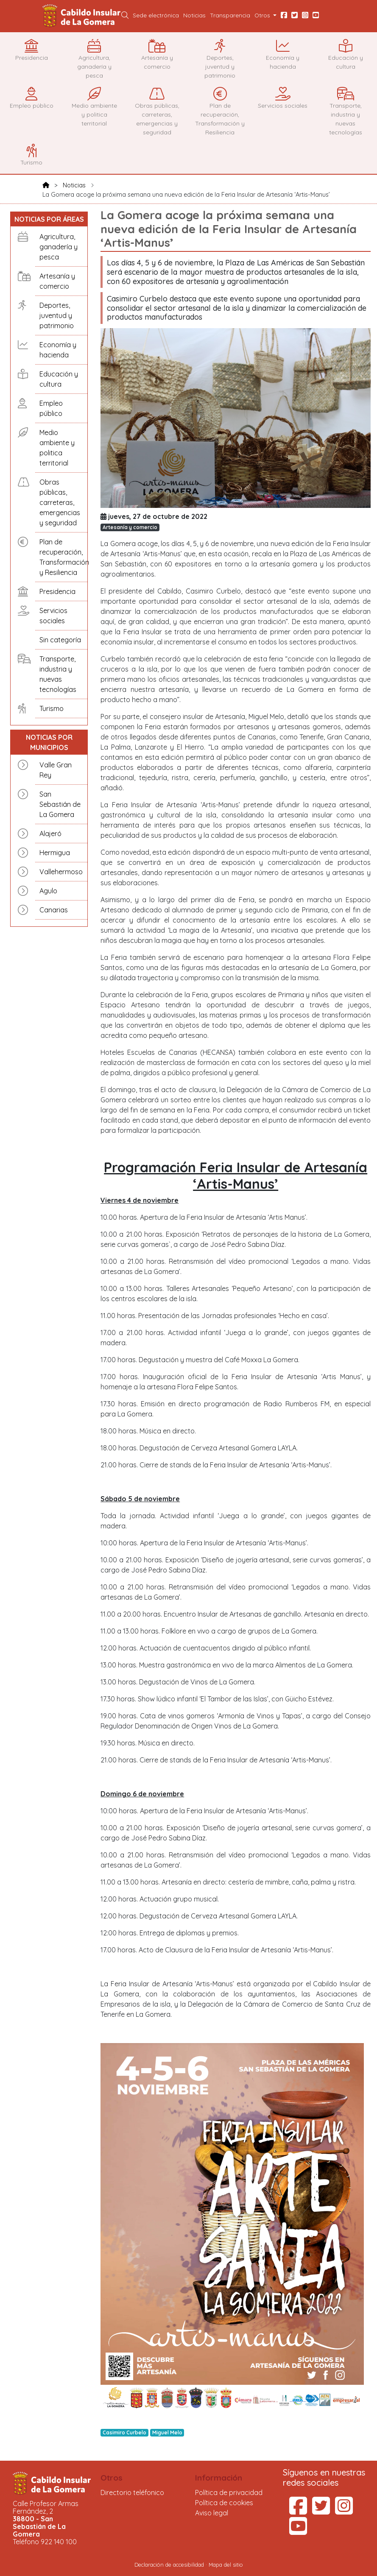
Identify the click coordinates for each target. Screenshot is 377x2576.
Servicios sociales (53, 615)
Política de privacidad (229, 2492)
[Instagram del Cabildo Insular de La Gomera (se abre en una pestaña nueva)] (344, 2510)
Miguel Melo (167, 2432)
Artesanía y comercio (57, 281)
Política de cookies (224, 2502)
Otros (112, 2478)
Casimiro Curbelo (124, 2432)
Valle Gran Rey (55, 770)
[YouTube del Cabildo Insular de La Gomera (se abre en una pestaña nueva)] (298, 2531)
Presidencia (57, 591)
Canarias (53, 910)
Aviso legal (211, 2513)
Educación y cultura (58, 379)
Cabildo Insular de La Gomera (82, 16)
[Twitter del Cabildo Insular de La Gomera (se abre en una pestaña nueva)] (321, 2510)
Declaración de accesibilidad (169, 2564)
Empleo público (51, 408)
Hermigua (54, 852)
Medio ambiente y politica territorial (57, 447)
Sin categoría (60, 640)
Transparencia (230, 15)
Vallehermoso (61, 871)
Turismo (51, 708)
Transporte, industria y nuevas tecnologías (57, 674)
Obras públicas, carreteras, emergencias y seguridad (59, 502)
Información (218, 2478)
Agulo (48, 891)
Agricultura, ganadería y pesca (58, 246)
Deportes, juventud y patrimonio (56, 315)
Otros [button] (263, 15)
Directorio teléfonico (132, 2492)
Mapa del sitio (226, 2564)
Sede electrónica (156, 15)
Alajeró (50, 833)
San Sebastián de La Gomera (60, 804)
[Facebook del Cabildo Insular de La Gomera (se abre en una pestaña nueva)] (298, 2510)
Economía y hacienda (57, 349)
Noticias (194, 15)
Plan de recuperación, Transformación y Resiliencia (61, 557)
